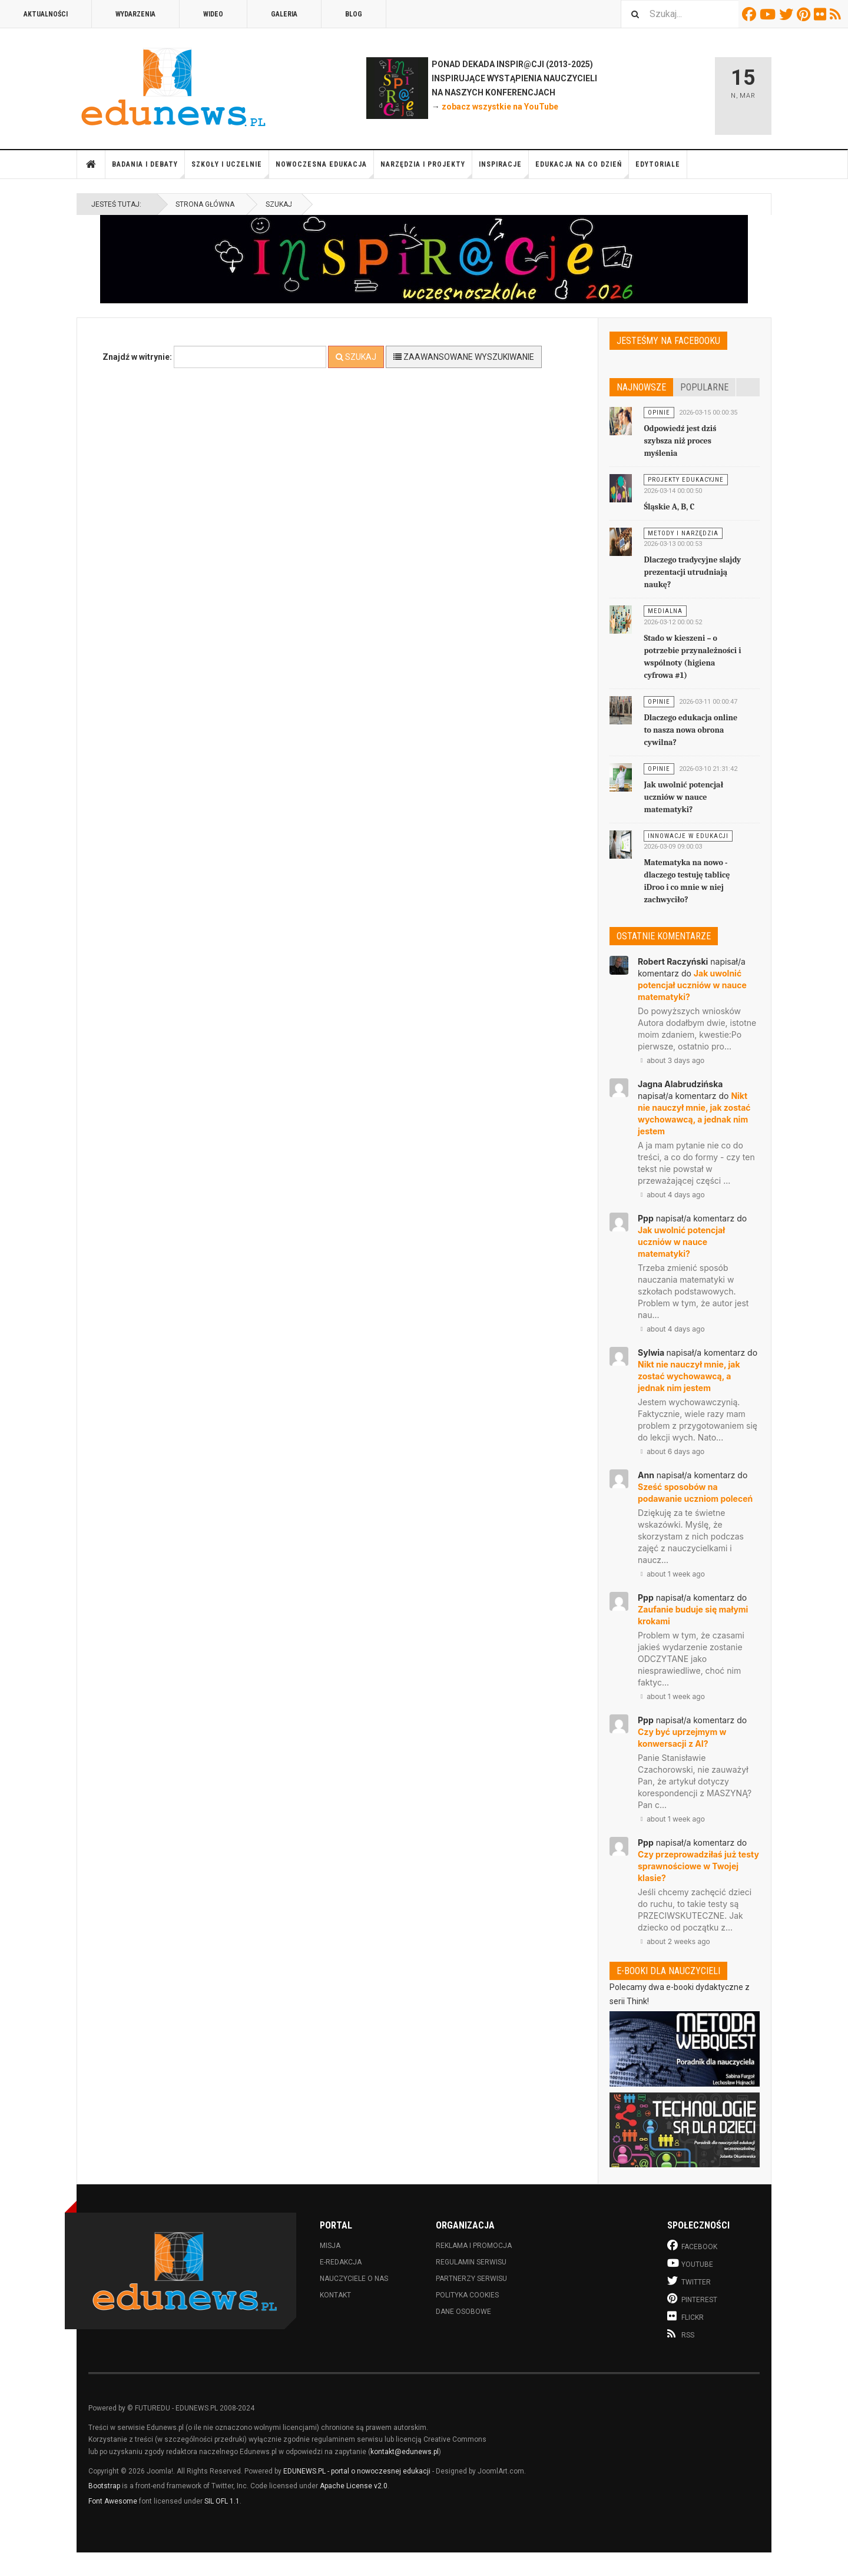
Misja (330, 2245)
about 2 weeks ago (674, 1941)
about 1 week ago (671, 1574)
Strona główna (91, 164)
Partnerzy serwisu (471, 2278)
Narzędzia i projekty (426, 169)
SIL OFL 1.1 (222, 2501)
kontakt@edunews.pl (404, 2452)
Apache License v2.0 (353, 2486)
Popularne (704, 387)
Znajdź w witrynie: (137, 357)
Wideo (213, 14)
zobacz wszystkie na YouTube (500, 106)
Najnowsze (641, 387)
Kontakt (335, 2295)
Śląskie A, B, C (669, 507)
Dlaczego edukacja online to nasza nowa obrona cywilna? (690, 730)
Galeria (284, 14)
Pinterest (805, 14)
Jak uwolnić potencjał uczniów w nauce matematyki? (683, 797)
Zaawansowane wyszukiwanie (463, 357)
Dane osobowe (463, 2311)
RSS (837, 14)
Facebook (751, 14)
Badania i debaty (148, 169)
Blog (353, 14)
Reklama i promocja (474, 2245)
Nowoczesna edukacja (325, 169)
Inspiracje (504, 169)
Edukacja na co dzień (582, 169)
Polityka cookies (467, 2295)
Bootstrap (104, 2486)
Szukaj (356, 357)
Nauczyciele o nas (354, 2278)
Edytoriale (657, 164)
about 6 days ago (671, 1451)
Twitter (788, 14)
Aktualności (46, 14)
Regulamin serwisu (471, 2262)
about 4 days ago (671, 1194)
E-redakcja (341, 2262)
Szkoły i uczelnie (230, 169)
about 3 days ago (671, 1060)
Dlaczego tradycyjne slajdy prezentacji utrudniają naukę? (692, 572)
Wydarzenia (135, 14)
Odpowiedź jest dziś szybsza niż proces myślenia (680, 440)
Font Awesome (112, 2501)
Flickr (822, 14)
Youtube (769, 14)
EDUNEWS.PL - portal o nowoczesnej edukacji (356, 2471)
